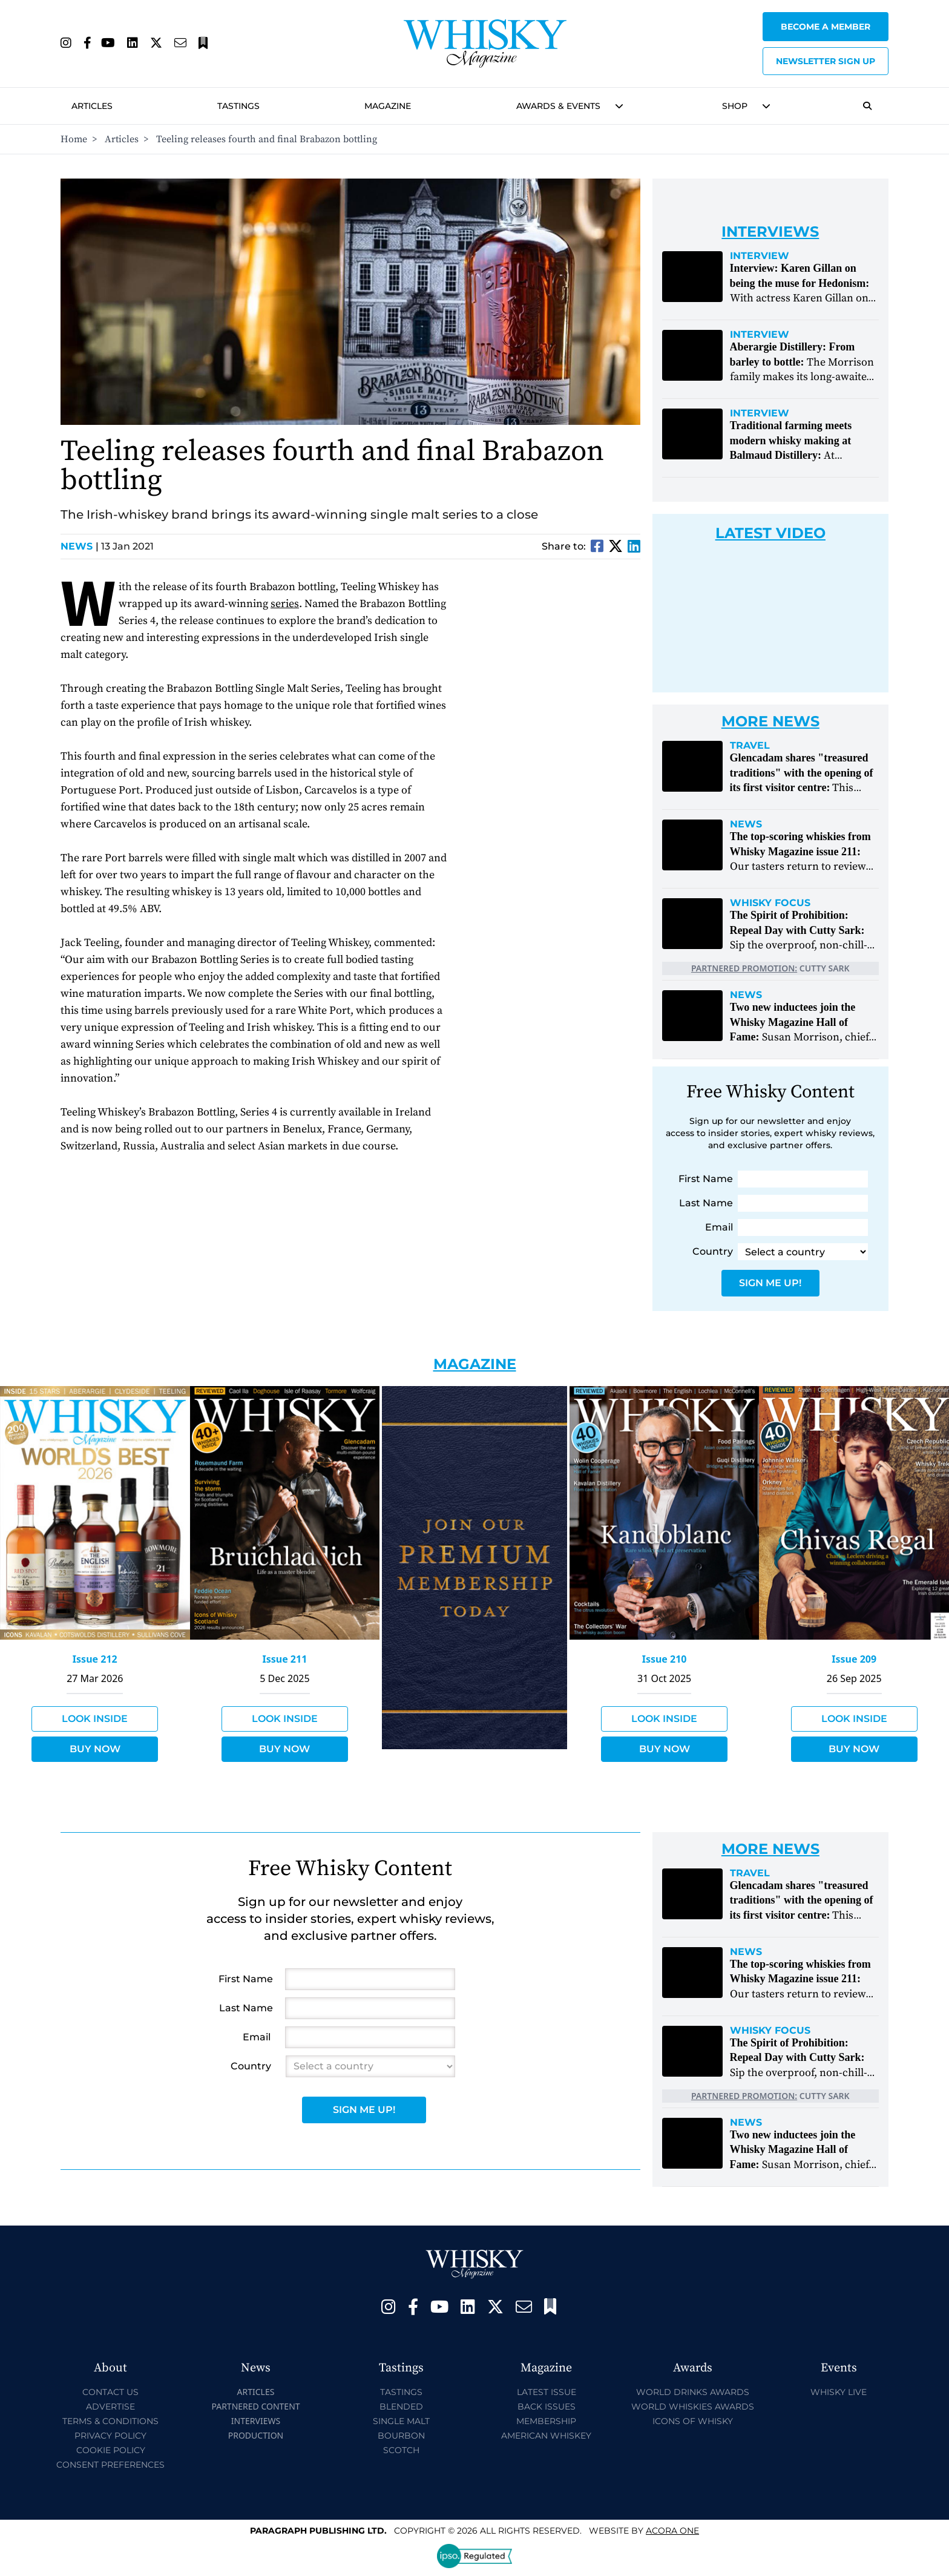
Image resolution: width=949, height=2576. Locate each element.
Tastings (238, 105)
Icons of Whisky (692, 2421)
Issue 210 (664, 1659)
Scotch (401, 2450)
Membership (546, 2421)
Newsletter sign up (825, 61)
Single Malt (401, 2421)
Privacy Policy (110, 2435)
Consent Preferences (110, 2464)
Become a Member (825, 26)
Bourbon (401, 2435)
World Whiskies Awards (692, 2406)
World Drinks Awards (692, 2392)
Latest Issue (546, 2392)
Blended (401, 2406)
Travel (750, 746)
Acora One (672, 2530)
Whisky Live (838, 2392)
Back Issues (546, 2406)
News (80, 546)
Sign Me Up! (770, 1283)
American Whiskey (546, 2435)
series (285, 604)
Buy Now (95, 1749)
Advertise (110, 2406)
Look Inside (95, 1718)
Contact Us (110, 2392)
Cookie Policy (110, 2450)
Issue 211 (284, 1659)
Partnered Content (255, 2406)
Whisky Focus (770, 903)
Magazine (387, 105)
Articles (92, 105)
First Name (705, 1178)
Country (712, 1251)
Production (256, 2435)
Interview (759, 256)
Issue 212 (95, 1659)
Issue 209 (854, 1659)
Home (74, 139)
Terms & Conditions (110, 2421)
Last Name (706, 1203)
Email (719, 1227)
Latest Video (770, 533)
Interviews (255, 2420)
